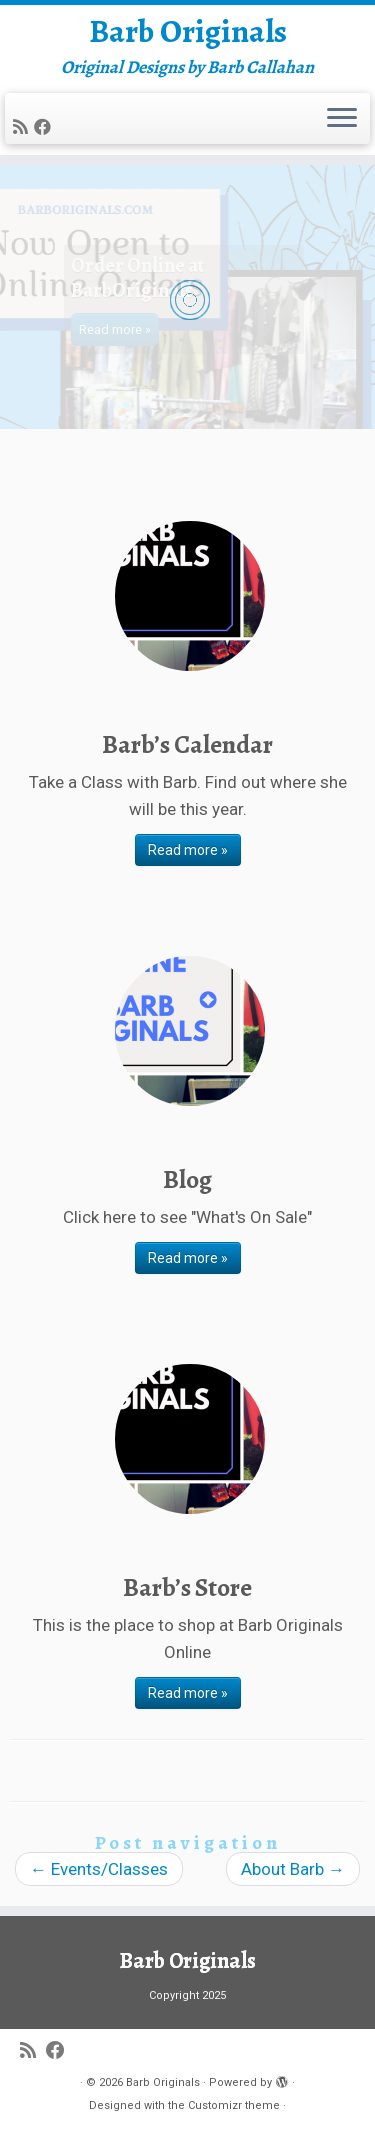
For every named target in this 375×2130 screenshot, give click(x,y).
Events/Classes (99, 1869)
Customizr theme (234, 2105)
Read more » (188, 850)
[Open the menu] (342, 119)
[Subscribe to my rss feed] (23, 127)
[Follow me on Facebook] (45, 127)
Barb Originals (188, 31)
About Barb (293, 1869)
